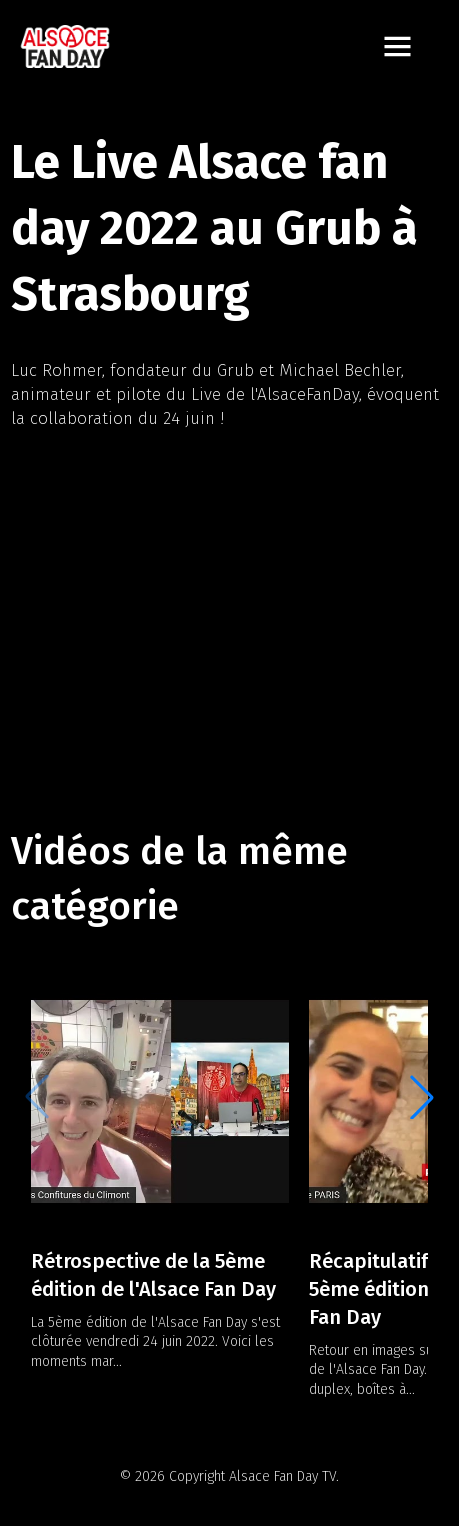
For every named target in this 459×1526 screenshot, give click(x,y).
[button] (422, 1097)
